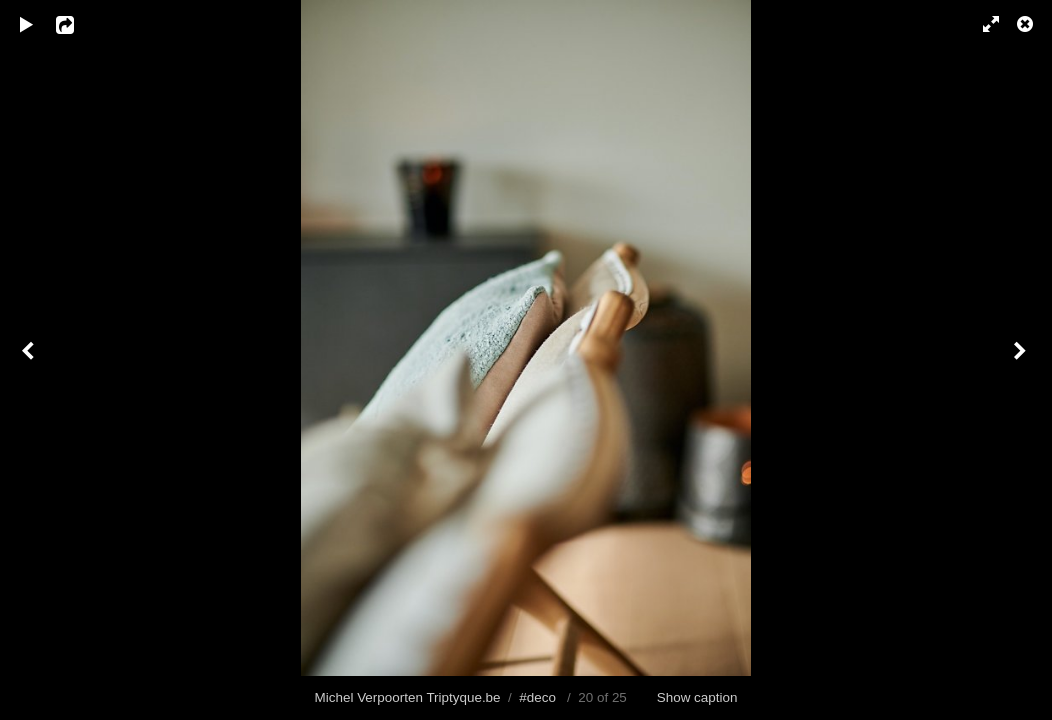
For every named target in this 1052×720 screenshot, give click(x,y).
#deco (537, 697)
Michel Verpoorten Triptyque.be (408, 697)
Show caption (697, 697)
